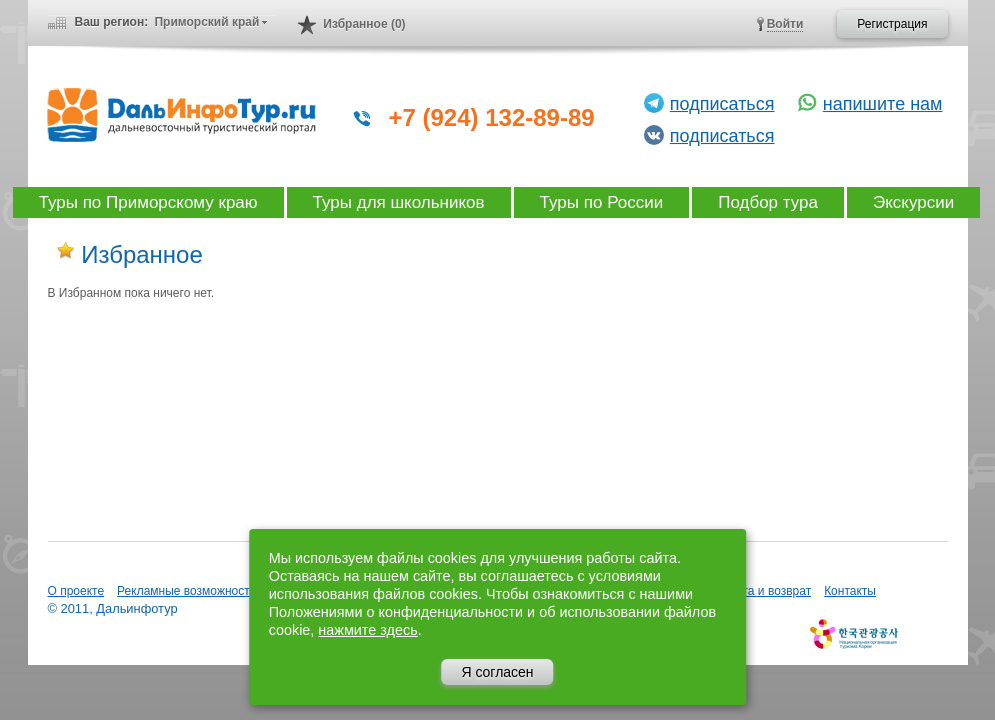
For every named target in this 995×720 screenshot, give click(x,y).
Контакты (850, 591)
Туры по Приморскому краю (148, 202)
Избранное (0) (364, 24)
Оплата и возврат (762, 591)
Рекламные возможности (186, 591)
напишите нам (883, 104)
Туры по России (602, 202)
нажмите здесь (367, 630)
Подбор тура (768, 202)
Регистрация (892, 24)
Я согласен (497, 672)
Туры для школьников (399, 202)
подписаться (722, 104)
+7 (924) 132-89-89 (492, 117)
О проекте (76, 591)
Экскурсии (913, 202)
